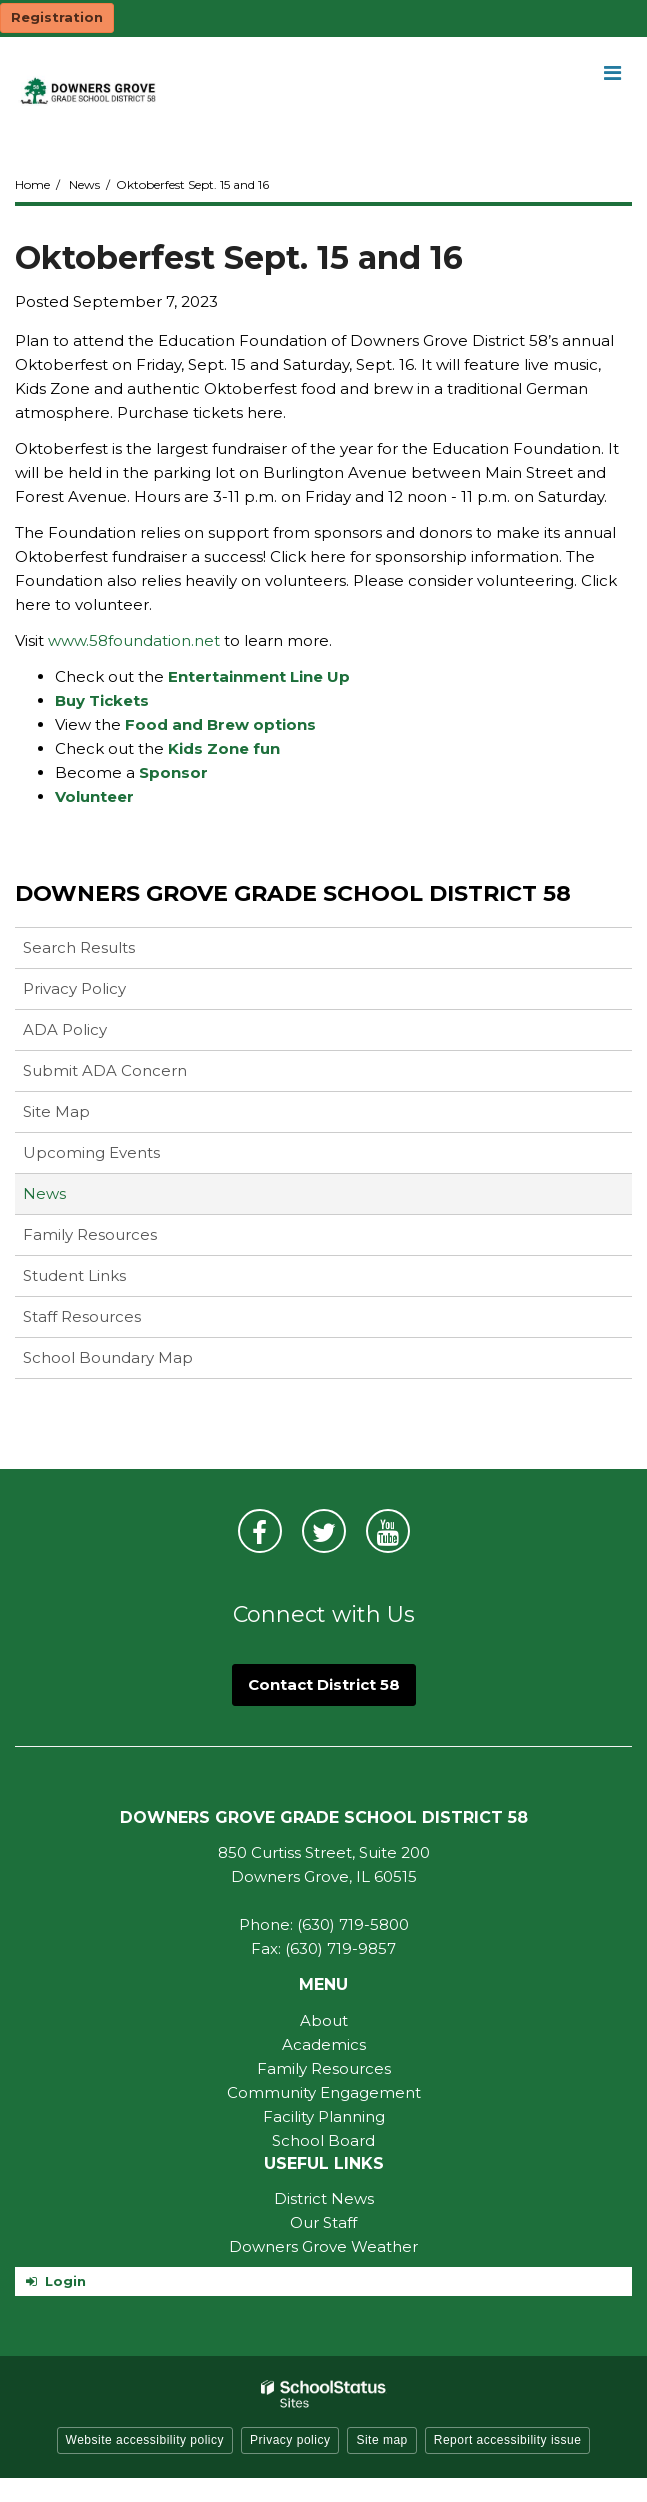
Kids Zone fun (224, 748)
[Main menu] (612, 72)
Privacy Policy (74, 988)
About (324, 2020)
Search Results (79, 947)
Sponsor (173, 772)
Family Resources (90, 1234)
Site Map (56, 1111)
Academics (324, 2044)
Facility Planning (324, 2116)
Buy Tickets (102, 700)
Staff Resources (82, 1316)
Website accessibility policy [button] (145, 2440)
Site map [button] (381, 2440)
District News (324, 2198)
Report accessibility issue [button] (508, 2440)
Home (32, 184)
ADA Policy (65, 1029)
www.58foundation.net (136, 640)
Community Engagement (324, 2092)
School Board (323, 2140)
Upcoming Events (91, 1152)
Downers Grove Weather (323, 2246)
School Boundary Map (108, 1357)
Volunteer (94, 796)
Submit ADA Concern (105, 1070)
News (84, 184)
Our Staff (323, 2222)
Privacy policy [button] (290, 2440)
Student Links (74, 1275)
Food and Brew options (220, 724)
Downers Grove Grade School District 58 (293, 893)
